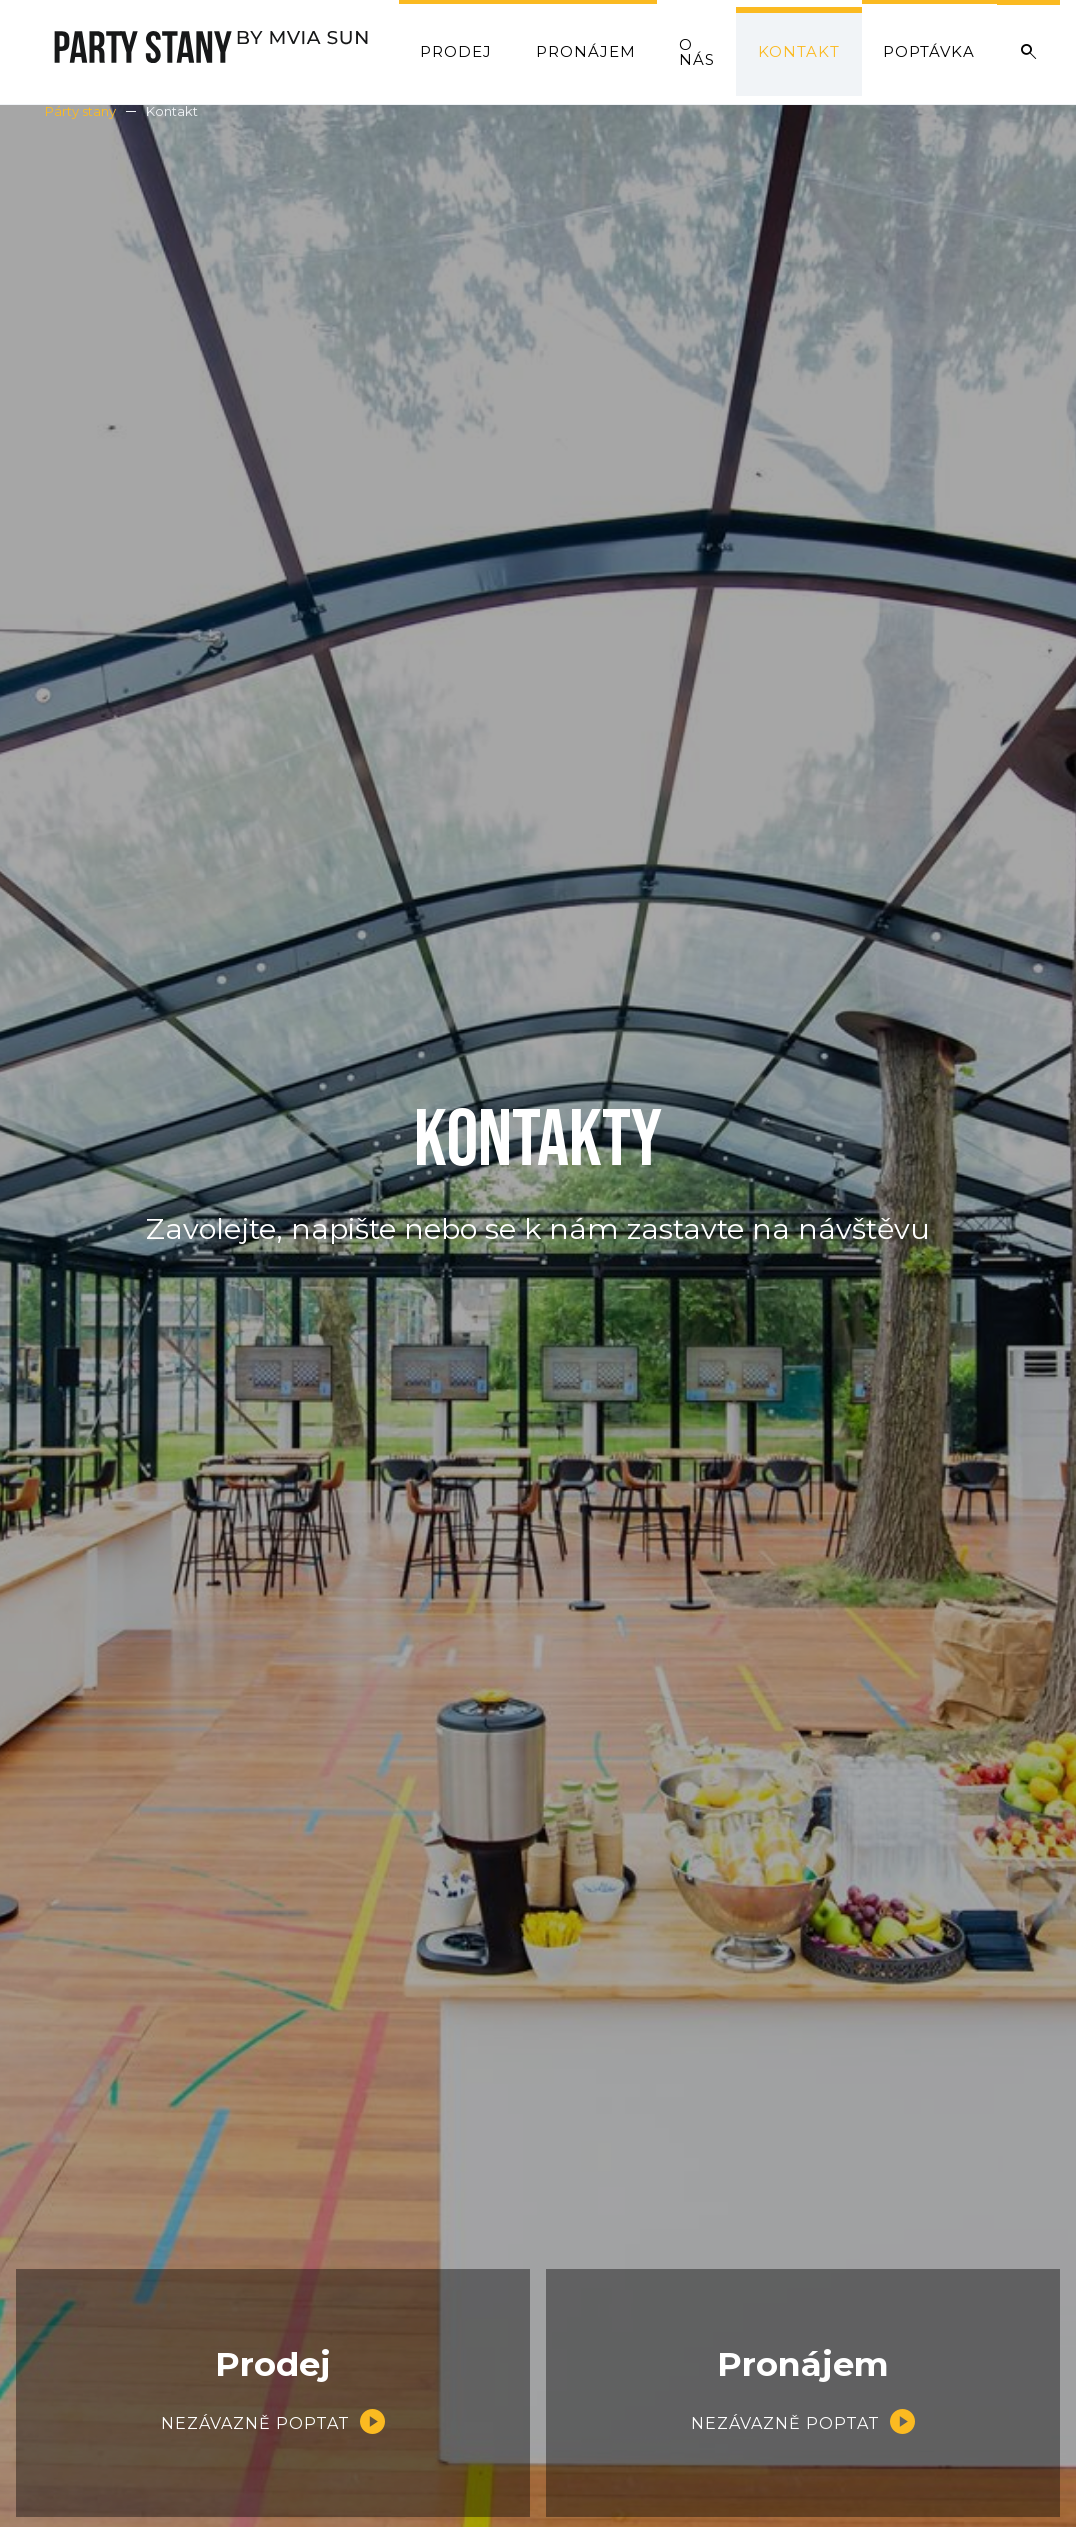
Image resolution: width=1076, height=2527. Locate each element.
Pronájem (586, 51)
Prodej (456, 51)
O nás (697, 52)
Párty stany (80, 111)
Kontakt (799, 51)
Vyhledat (1028, 52)
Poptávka (929, 51)
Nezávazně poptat (255, 2423)
